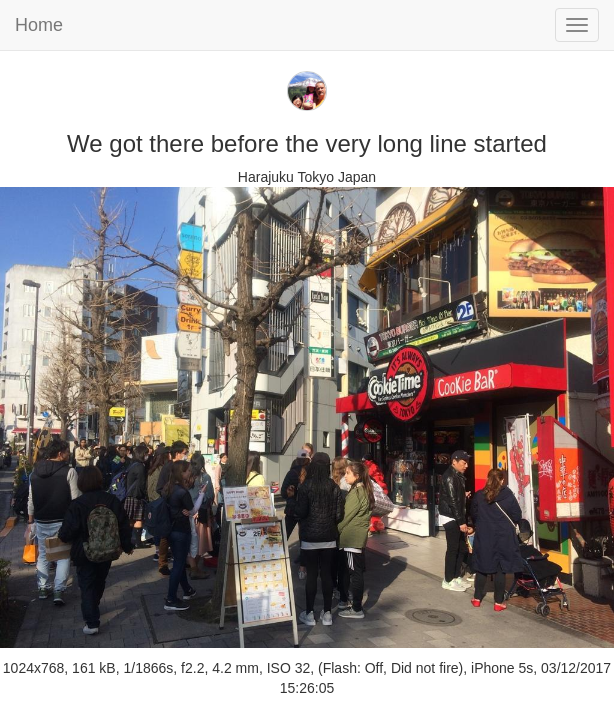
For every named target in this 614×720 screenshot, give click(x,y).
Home (39, 25)
